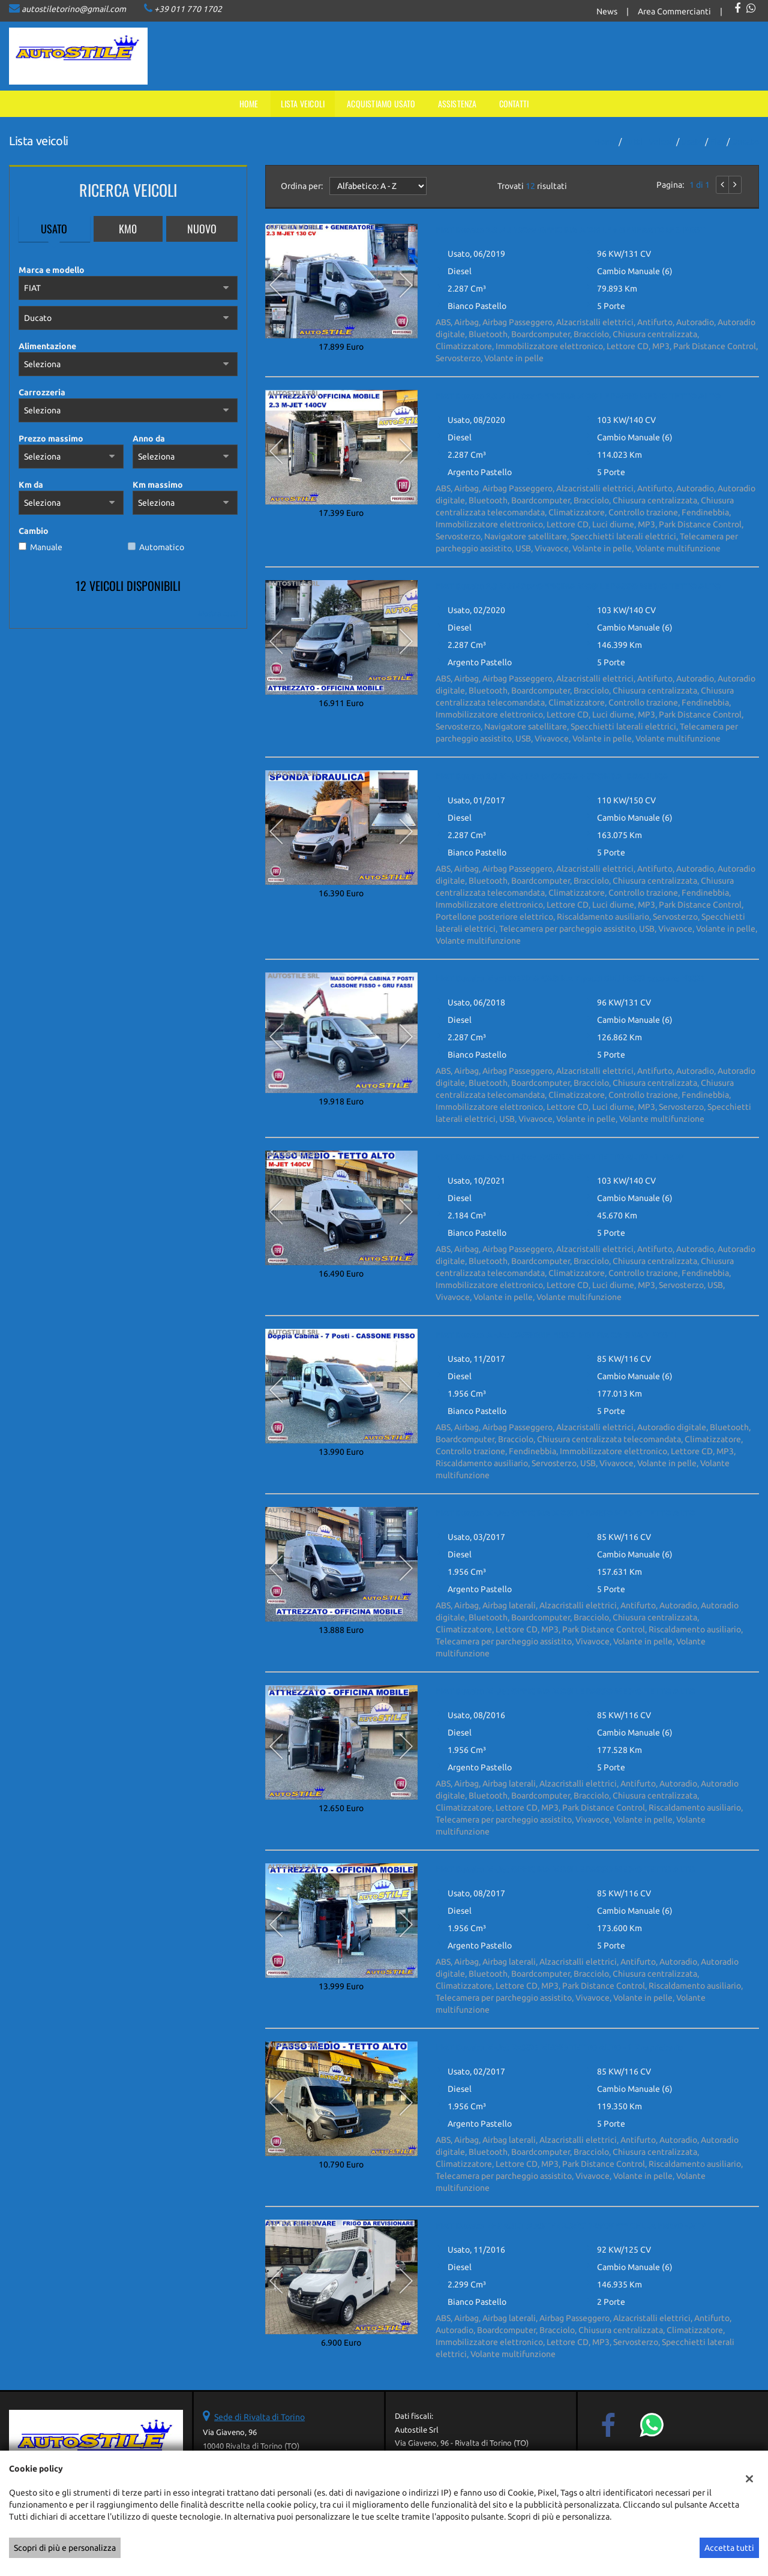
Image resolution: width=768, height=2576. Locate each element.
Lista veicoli (303, 103)
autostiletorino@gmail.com (74, 9)
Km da (31, 485)
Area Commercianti (674, 11)
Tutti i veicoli (648, 141)
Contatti (514, 103)
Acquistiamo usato (381, 103)
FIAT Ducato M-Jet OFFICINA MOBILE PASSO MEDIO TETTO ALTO (565, 1513)
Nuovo (202, 228)
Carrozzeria (42, 392)
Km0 (128, 228)
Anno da (149, 438)
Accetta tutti (729, 2548)
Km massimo (158, 485)
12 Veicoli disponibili (128, 586)
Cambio (34, 531)
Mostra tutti (218, 613)
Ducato (745, 141)
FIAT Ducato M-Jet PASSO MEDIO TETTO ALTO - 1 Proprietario (560, 2047)
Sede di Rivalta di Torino (259, 2417)
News (606, 11)
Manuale (46, 547)
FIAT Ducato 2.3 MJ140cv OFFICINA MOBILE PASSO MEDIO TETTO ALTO (578, 396)
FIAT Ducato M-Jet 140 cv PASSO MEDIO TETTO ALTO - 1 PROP (560, 1156)
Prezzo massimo (51, 438)
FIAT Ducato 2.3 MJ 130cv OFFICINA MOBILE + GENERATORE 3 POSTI (571, 230)
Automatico (161, 547)
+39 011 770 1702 (188, 9)
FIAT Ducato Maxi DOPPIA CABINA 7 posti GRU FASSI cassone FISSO (570, 978)
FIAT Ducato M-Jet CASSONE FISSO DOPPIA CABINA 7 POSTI (556, 1335)
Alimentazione (47, 346)
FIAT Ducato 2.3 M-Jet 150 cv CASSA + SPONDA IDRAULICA (552, 776)
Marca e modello (52, 270)
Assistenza (457, 103)
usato (692, 141)
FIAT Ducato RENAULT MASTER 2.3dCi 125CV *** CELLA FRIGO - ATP (571, 2225)
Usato (54, 228)
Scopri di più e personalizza (65, 2548)
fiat (717, 141)
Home (249, 103)
